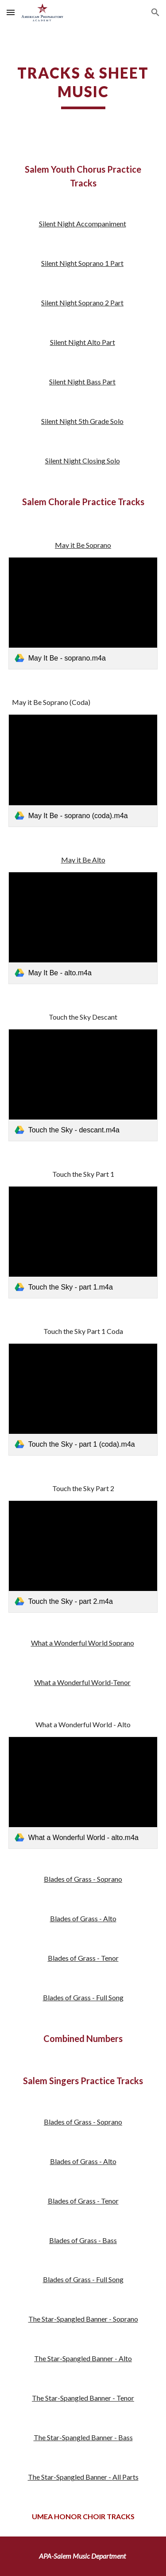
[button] (10, 12)
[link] (83, 613)
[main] (83, 86)
